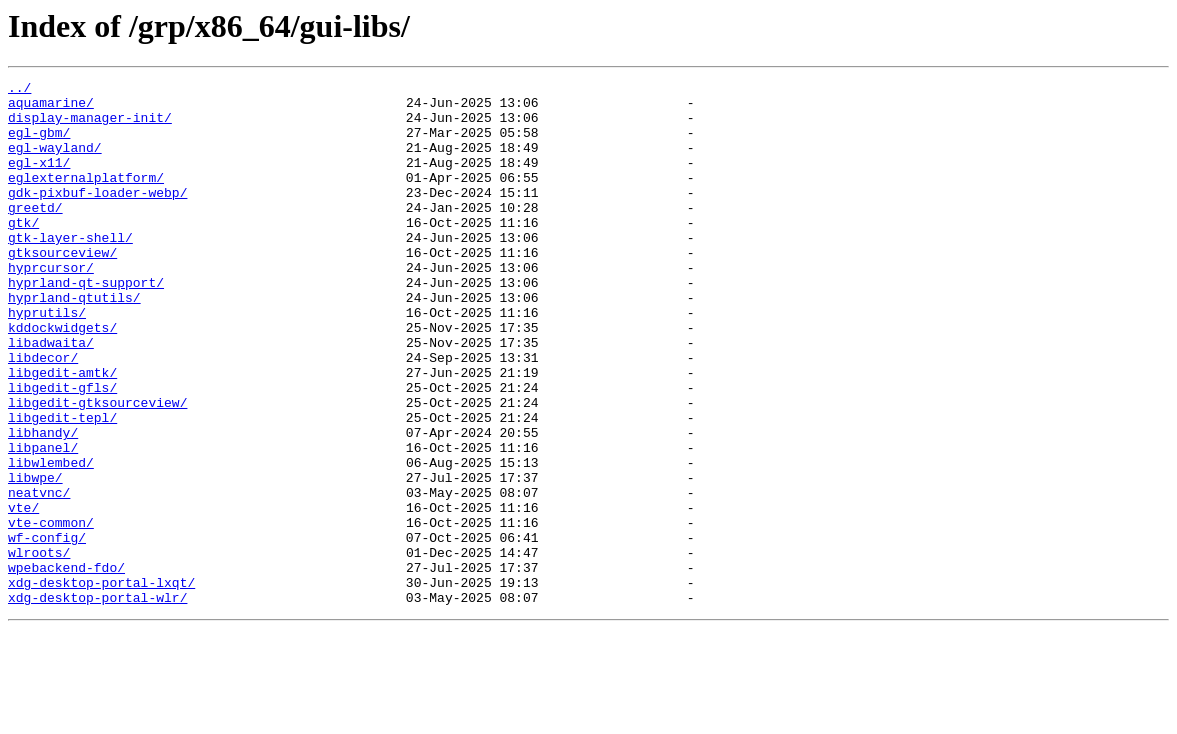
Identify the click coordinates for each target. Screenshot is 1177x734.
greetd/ (35, 234)
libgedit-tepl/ (62, 486)
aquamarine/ (51, 108)
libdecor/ (43, 414)
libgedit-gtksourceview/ (97, 468)
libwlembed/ (51, 540)
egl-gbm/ (39, 144)
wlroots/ (39, 648)
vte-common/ (51, 612)
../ (19, 90)
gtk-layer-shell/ (70, 270)
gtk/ (23, 252)
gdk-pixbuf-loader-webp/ (97, 216)
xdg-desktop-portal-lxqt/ (101, 684)
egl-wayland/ (55, 162)
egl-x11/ (39, 180)
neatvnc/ (39, 576)
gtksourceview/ (62, 288)
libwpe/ (35, 558)
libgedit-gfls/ (62, 450)
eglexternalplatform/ (86, 198)
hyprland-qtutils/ (74, 342)
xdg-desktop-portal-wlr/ (97, 702)
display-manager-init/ (90, 126)
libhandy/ (43, 504)
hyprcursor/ (51, 306)
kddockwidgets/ (62, 378)
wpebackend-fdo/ (66, 666)
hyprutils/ (47, 360)
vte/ (23, 594)
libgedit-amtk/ (62, 432)
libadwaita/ (51, 396)
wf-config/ (47, 630)
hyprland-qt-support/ (86, 324)
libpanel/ (43, 522)
